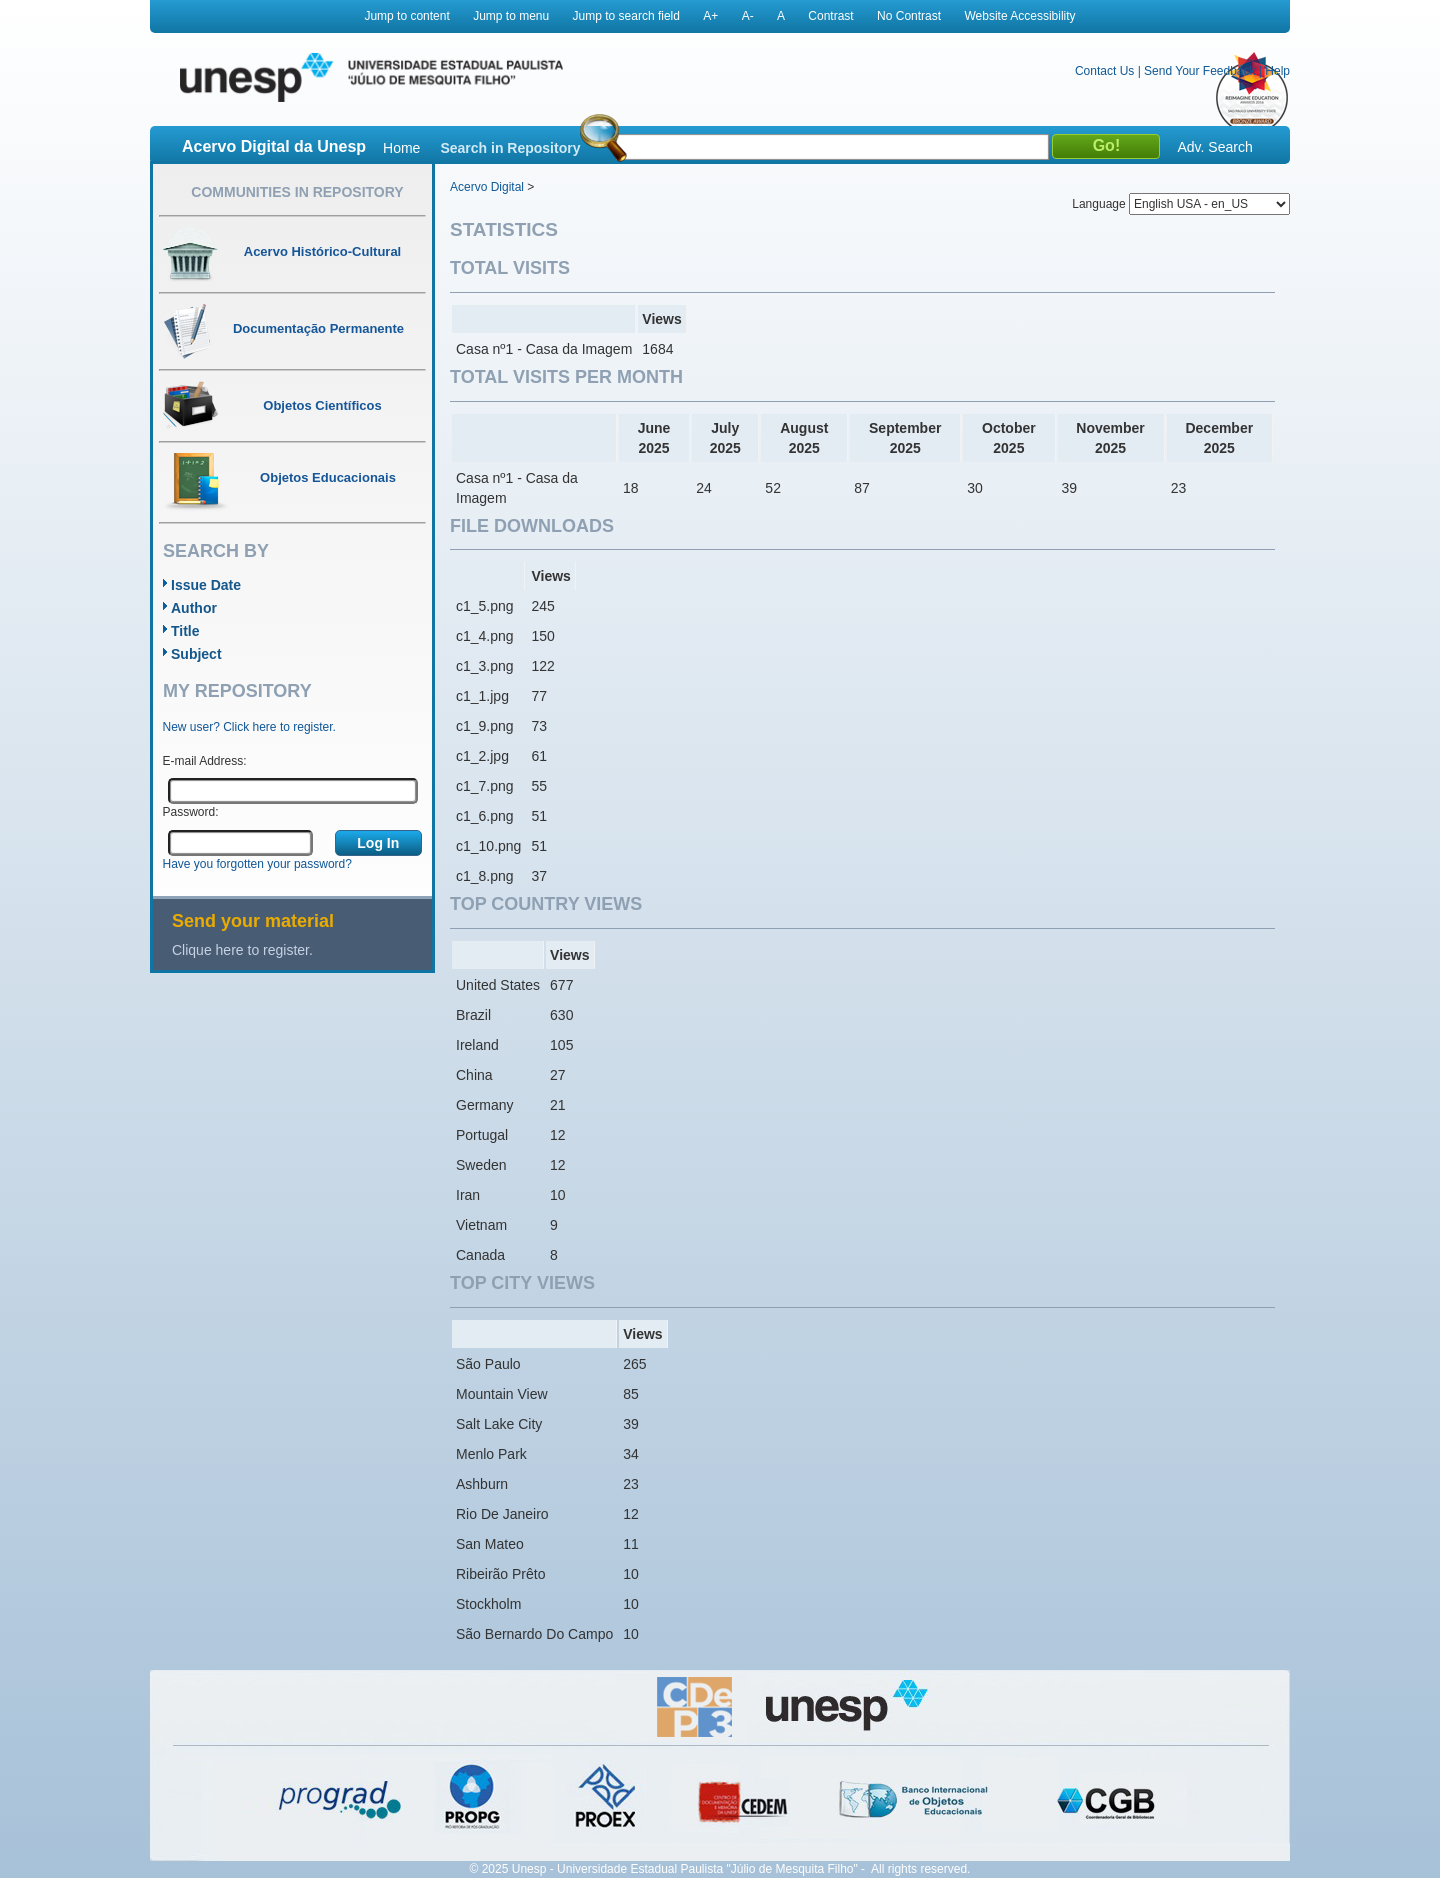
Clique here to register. (242, 950)
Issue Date (206, 585)
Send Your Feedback (1199, 71)
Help (1277, 71)
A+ (710, 16)
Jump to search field (626, 16)
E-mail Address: (205, 761)
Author (194, 608)
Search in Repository (510, 148)
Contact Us (1104, 71)
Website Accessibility (1019, 16)
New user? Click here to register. (249, 727)
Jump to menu (511, 16)
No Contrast (909, 16)
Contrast (830, 16)
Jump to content (406, 16)
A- (748, 16)
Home (401, 148)
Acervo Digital (487, 187)
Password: (191, 812)
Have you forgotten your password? (257, 864)
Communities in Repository (297, 192)
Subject (196, 654)
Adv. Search (1214, 147)
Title (185, 631)
